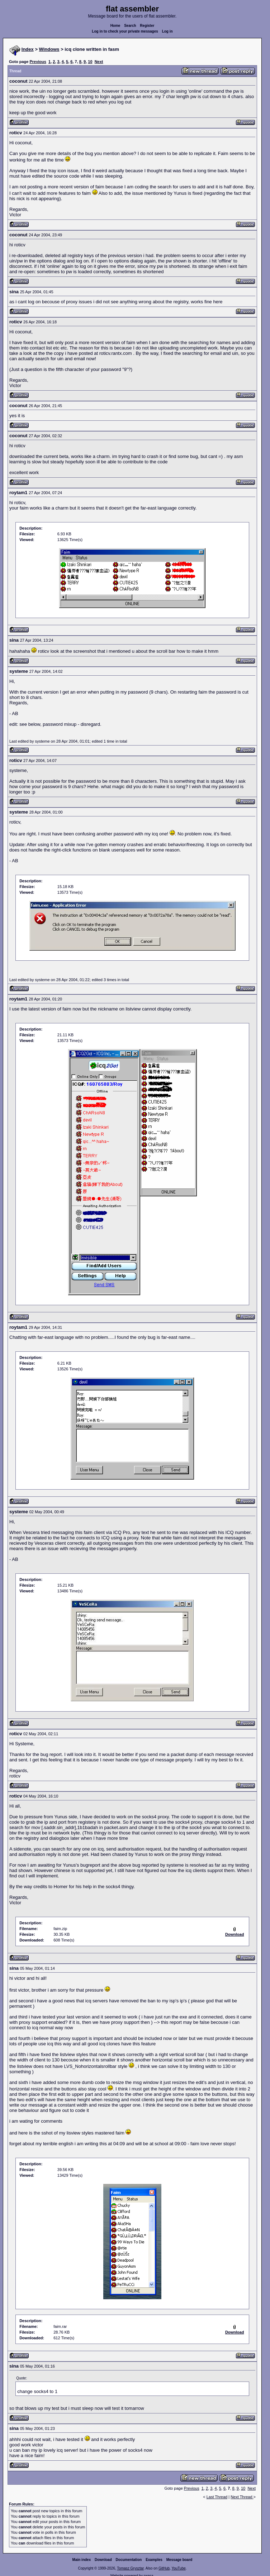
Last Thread (217, 2497)
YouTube (178, 2568)
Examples (154, 2560)
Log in (167, 31)
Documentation (129, 2560)
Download (103, 2560)
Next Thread (242, 2497)
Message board (179, 2560)
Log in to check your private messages (125, 31)
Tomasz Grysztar (130, 2568)
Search (130, 26)
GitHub (164, 2568)
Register (147, 26)
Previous (37, 61)
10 (90, 61)
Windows (49, 49)
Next (99, 61)
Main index (81, 2560)
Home (115, 26)
